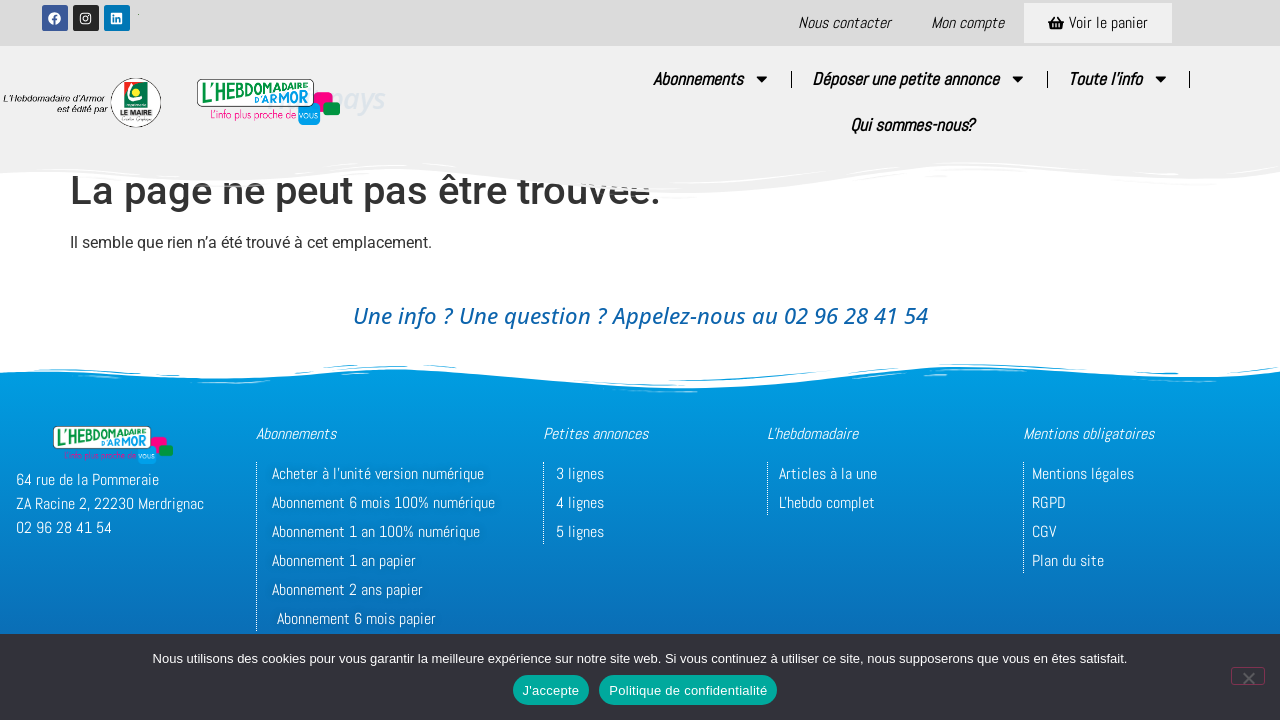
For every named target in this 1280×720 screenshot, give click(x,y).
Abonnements (712, 79)
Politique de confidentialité (688, 690)
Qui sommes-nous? (912, 125)
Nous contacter (844, 22)
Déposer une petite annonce (919, 79)
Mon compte (967, 22)
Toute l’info (1119, 79)
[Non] (1248, 676)
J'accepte (551, 690)
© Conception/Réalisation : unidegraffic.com (594, 615)
